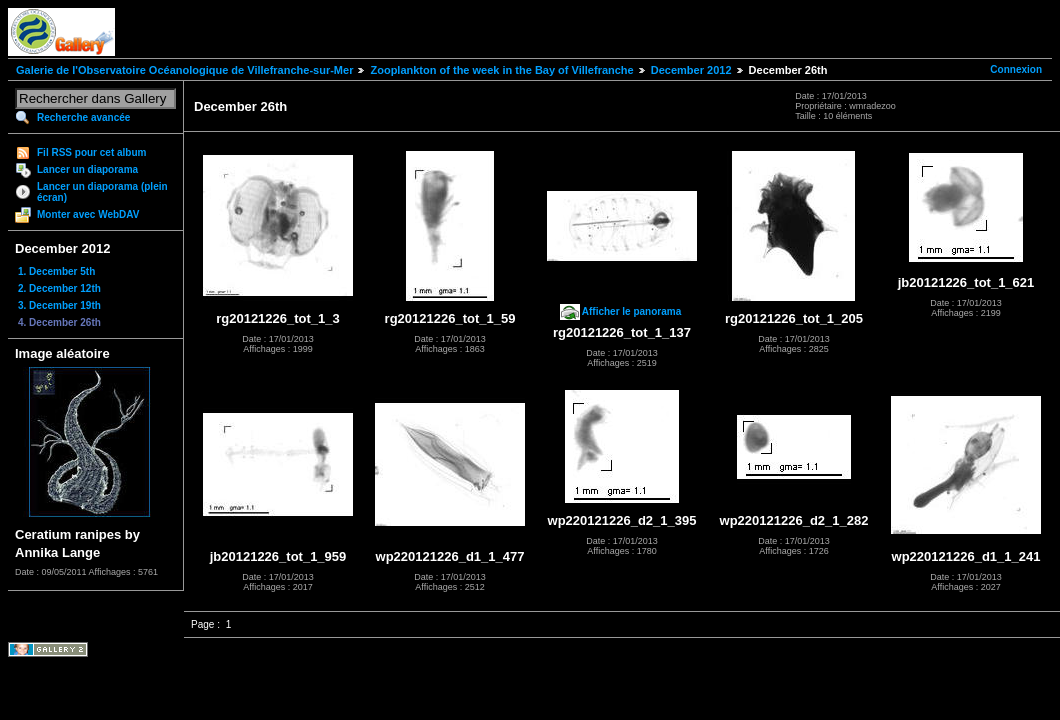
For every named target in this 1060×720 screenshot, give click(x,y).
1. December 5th (56, 271)
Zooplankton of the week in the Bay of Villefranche (501, 70)
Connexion (1016, 69)
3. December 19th (59, 305)
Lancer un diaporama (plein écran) (102, 192)
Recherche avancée (83, 117)
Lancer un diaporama (87, 169)
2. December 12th (59, 288)
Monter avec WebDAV (88, 214)
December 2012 (691, 70)
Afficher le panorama (631, 311)
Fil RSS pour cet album (91, 152)
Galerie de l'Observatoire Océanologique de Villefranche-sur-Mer (184, 70)
